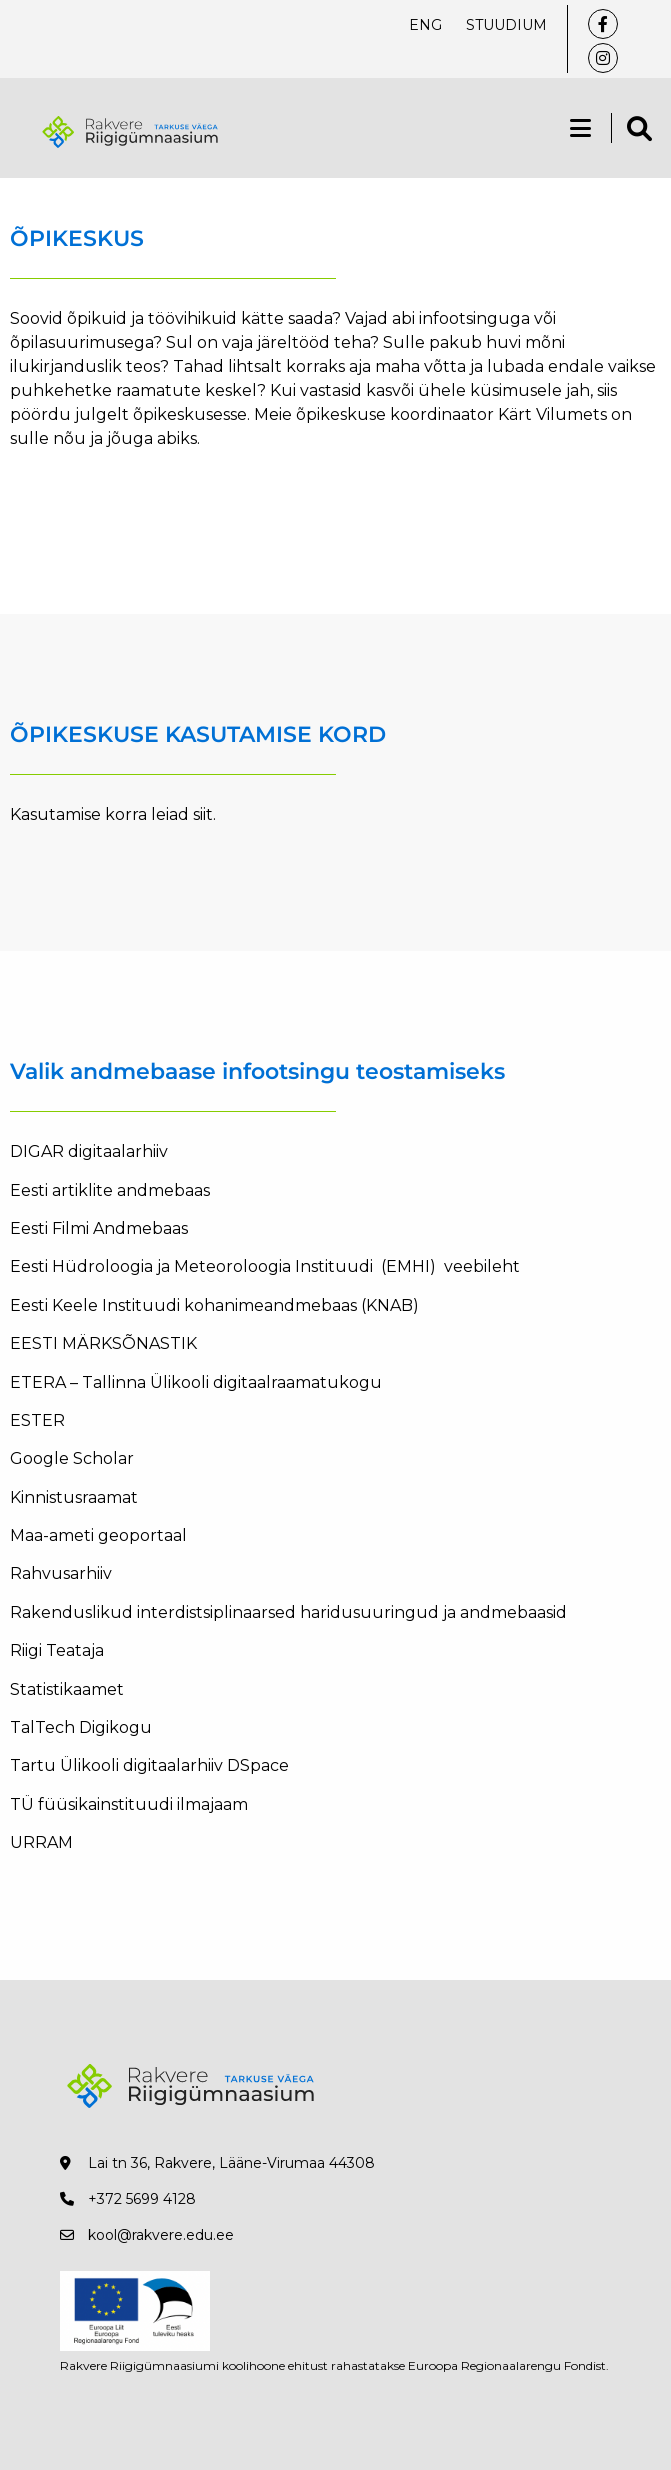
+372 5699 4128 (142, 2199)
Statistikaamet (67, 1689)
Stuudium (506, 25)
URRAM (41, 1842)
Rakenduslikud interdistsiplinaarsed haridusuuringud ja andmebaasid (290, 1612)
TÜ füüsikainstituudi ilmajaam (129, 1804)
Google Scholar (74, 1458)
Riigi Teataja (57, 1650)
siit (203, 814)
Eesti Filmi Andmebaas (99, 1228)
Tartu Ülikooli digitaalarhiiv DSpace (149, 1765)
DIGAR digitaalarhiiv (89, 1151)
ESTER (37, 1420)
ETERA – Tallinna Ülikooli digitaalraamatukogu (196, 1382)
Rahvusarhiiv (61, 1573)
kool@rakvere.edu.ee (161, 2235)
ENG (425, 25)
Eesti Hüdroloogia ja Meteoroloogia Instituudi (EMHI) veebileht (265, 1266)
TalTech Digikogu (81, 1727)
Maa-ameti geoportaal (100, 1535)
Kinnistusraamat (74, 1497)
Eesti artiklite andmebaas (112, 1190)
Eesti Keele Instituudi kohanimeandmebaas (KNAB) (214, 1305)
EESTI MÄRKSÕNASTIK (103, 1343)
